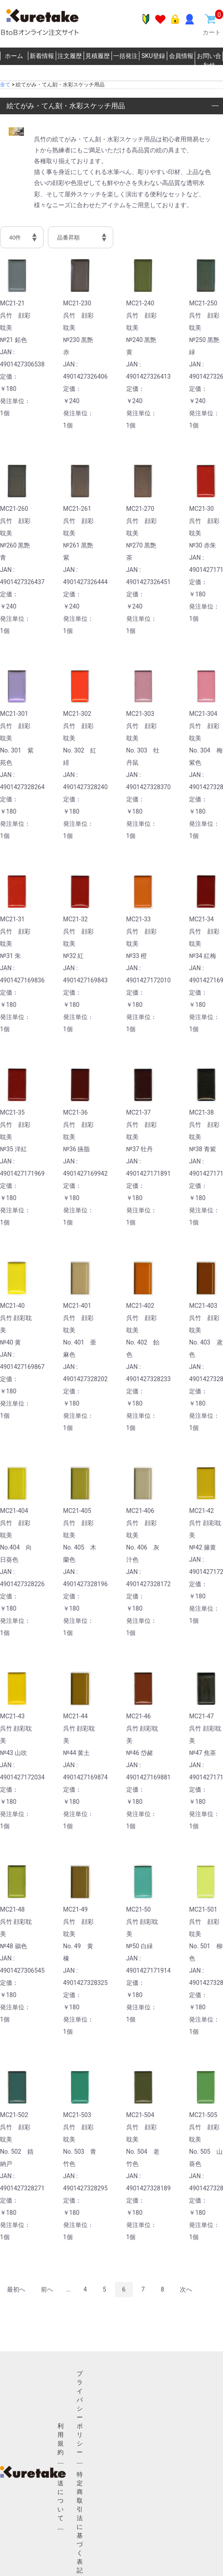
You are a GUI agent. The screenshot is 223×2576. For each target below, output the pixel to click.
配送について (60, 2496)
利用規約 (60, 2439)
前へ (47, 2289)
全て (5, 85)
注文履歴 (69, 55)
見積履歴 (97, 55)
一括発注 (125, 55)
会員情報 (181, 55)
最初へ (16, 2289)
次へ (186, 2289)
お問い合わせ (209, 60)
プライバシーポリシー (80, 2413)
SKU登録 (153, 55)
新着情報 (42, 55)
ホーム (14, 55)
